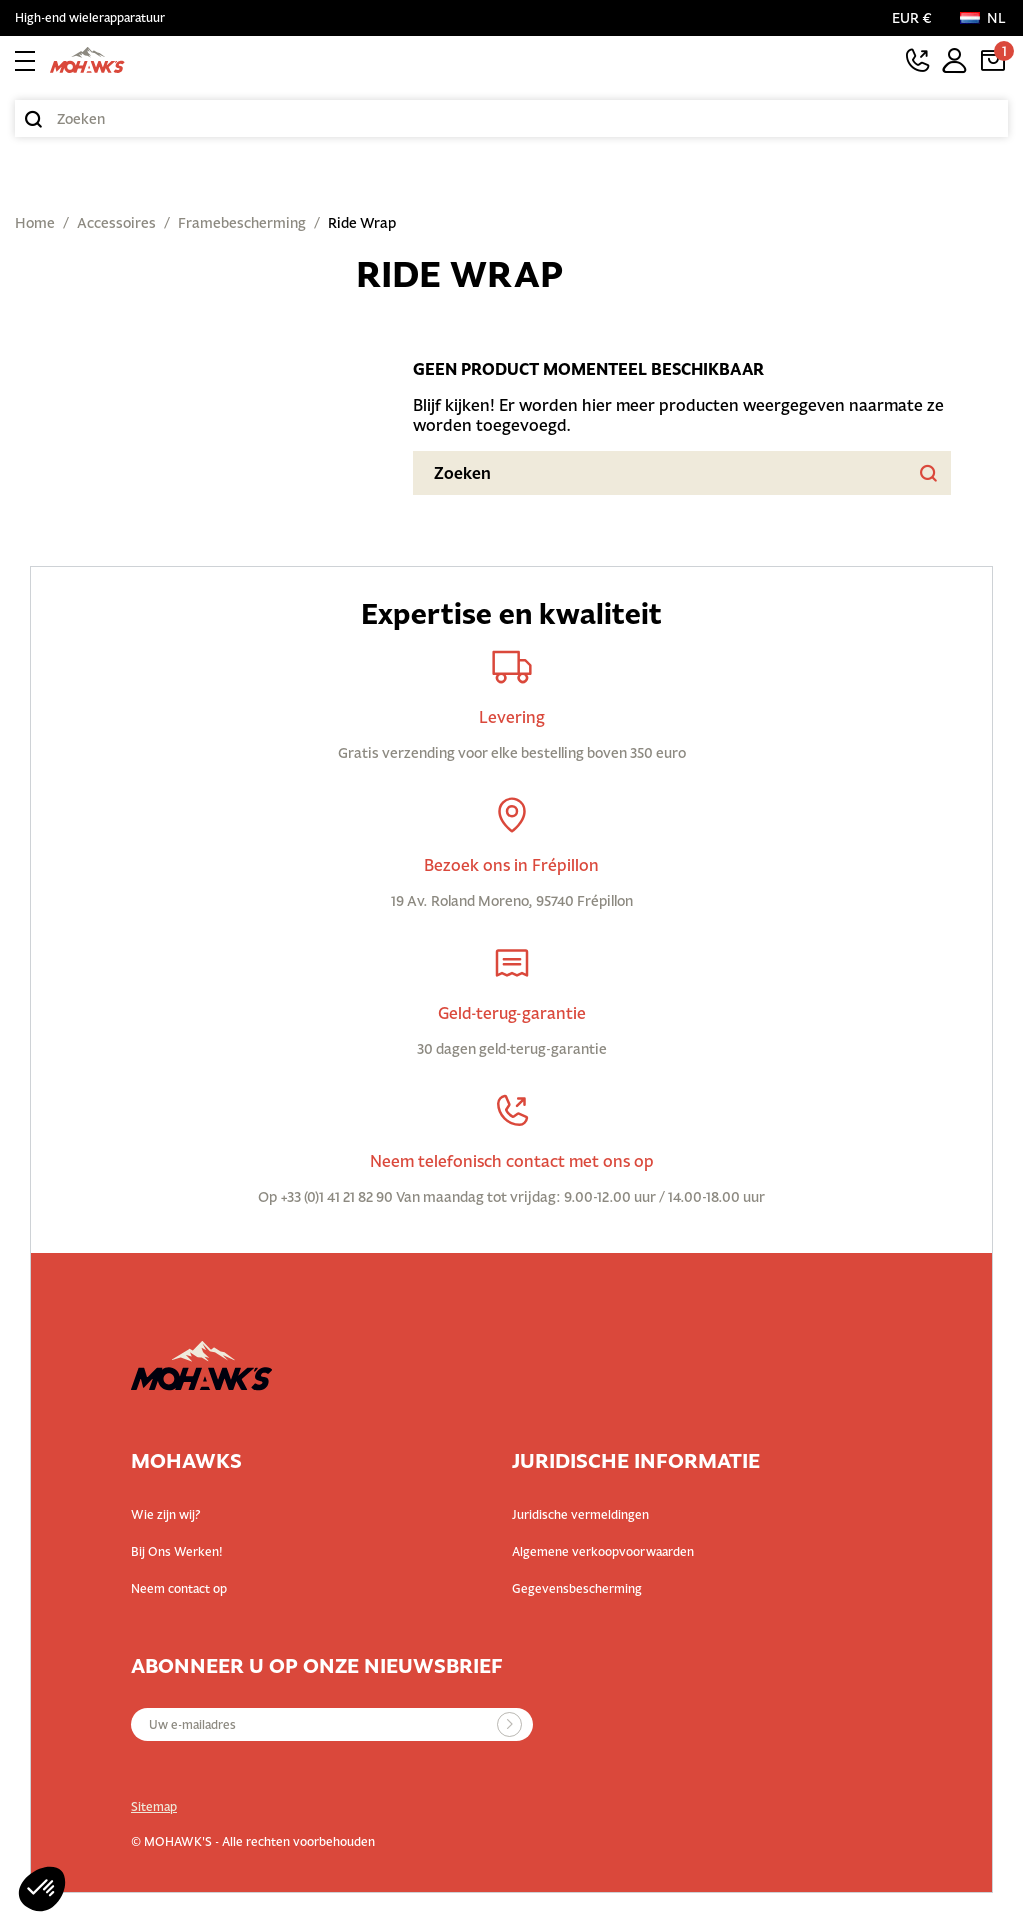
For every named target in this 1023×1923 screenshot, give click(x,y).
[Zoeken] (511, 118)
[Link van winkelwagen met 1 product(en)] (993, 60)
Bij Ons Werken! (177, 1551)
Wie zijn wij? (166, 1514)
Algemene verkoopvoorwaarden (603, 1551)
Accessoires (116, 223)
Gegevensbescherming (577, 1588)
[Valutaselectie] (916, 18)
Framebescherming (242, 223)
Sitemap (154, 1806)
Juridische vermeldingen (580, 1514)
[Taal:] (984, 18)
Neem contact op (179, 1588)
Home (35, 223)
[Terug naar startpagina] (87, 60)
